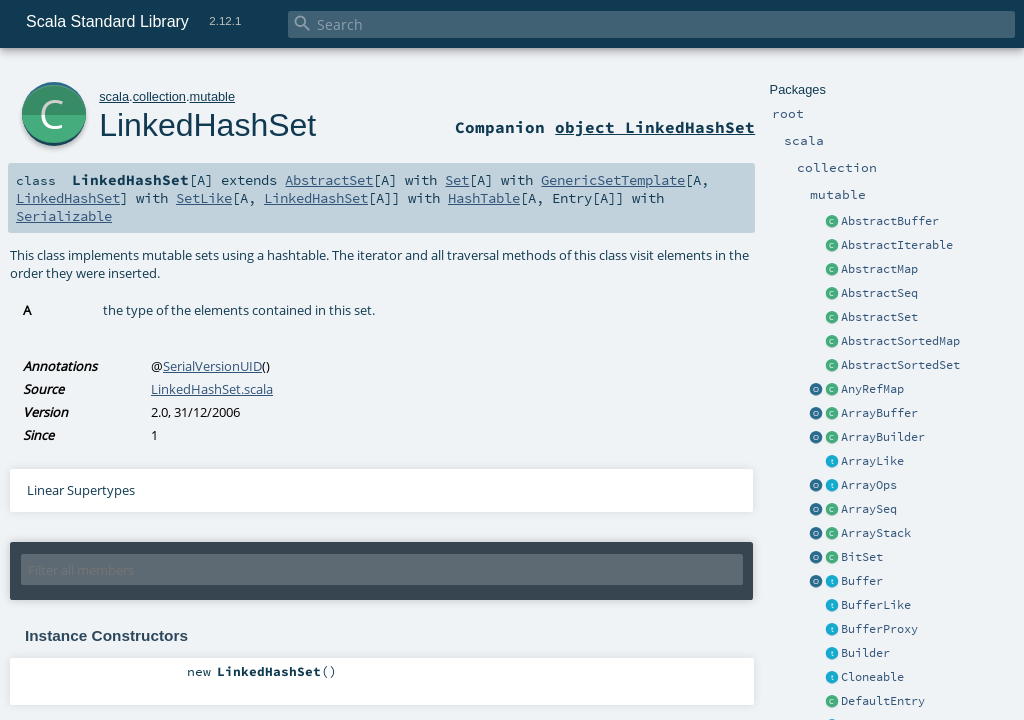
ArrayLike (872, 461)
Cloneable (872, 677)
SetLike (204, 198)
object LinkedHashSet (655, 127)
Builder (865, 653)
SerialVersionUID (212, 366)
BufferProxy (879, 629)
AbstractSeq (879, 293)
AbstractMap (879, 269)
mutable (213, 96)
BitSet (862, 557)
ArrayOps (869, 485)
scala (114, 96)
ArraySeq (869, 509)
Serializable (64, 216)
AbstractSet (879, 317)
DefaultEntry (883, 701)
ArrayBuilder (883, 437)
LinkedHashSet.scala (212, 389)
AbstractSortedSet (900, 365)
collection (159, 96)
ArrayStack (876, 533)
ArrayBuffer (879, 413)
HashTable (484, 198)
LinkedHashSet (207, 125)
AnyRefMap (872, 389)
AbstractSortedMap (900, 341)
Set (457, 180)
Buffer (862, 581)
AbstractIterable (897, 245)
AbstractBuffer (890, 221)
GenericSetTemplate (613, 180)
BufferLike (876, 605)
